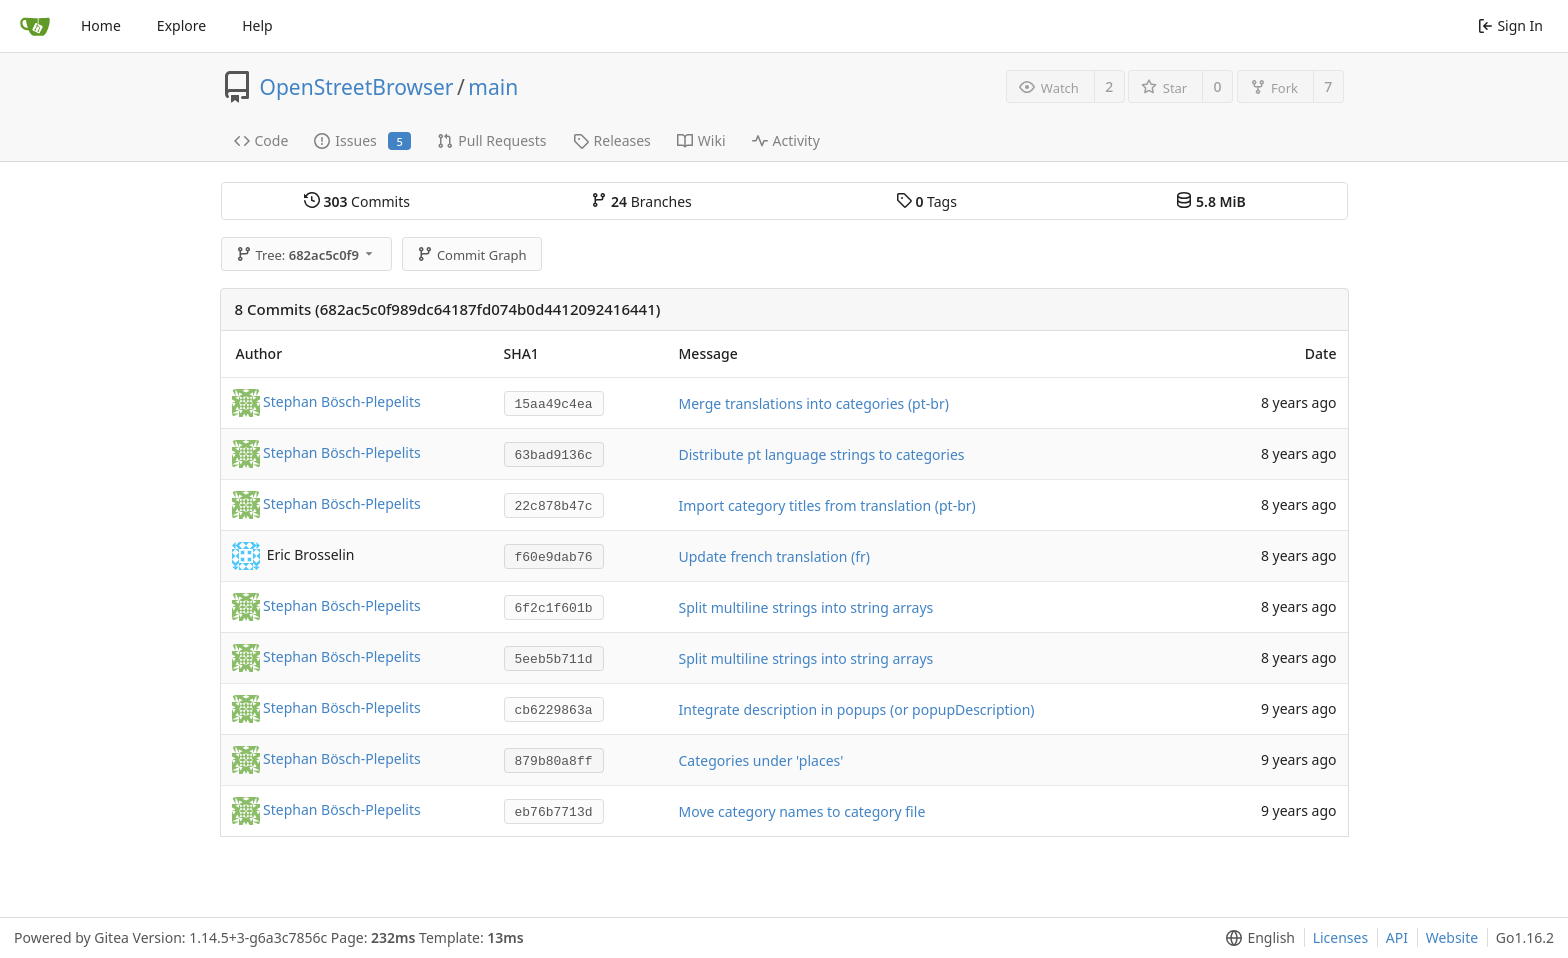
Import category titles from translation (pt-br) (827, 505)
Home (101, 25)
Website (1452, 937)
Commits (357, 201)
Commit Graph (471, 255)
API (1397, 937)
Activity (786, 140)
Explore (181, 25)
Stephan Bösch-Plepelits (342, 401)
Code (261, 140)
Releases (612, 140)
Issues (362, 140)
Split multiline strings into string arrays (806, 607)
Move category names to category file (802, 811)
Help (257, 25)
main (493, 87)
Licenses (1341, 937)
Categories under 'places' (761, 760)
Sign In (1510, 25)
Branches (641, 201)
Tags (926, 201)
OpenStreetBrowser (357, 87)
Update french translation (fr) (774, 556)
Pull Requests (491, 140)
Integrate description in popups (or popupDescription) (857, 709)
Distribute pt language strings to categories (822, 454)
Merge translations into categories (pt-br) (814, 403)
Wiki (701, 140)
